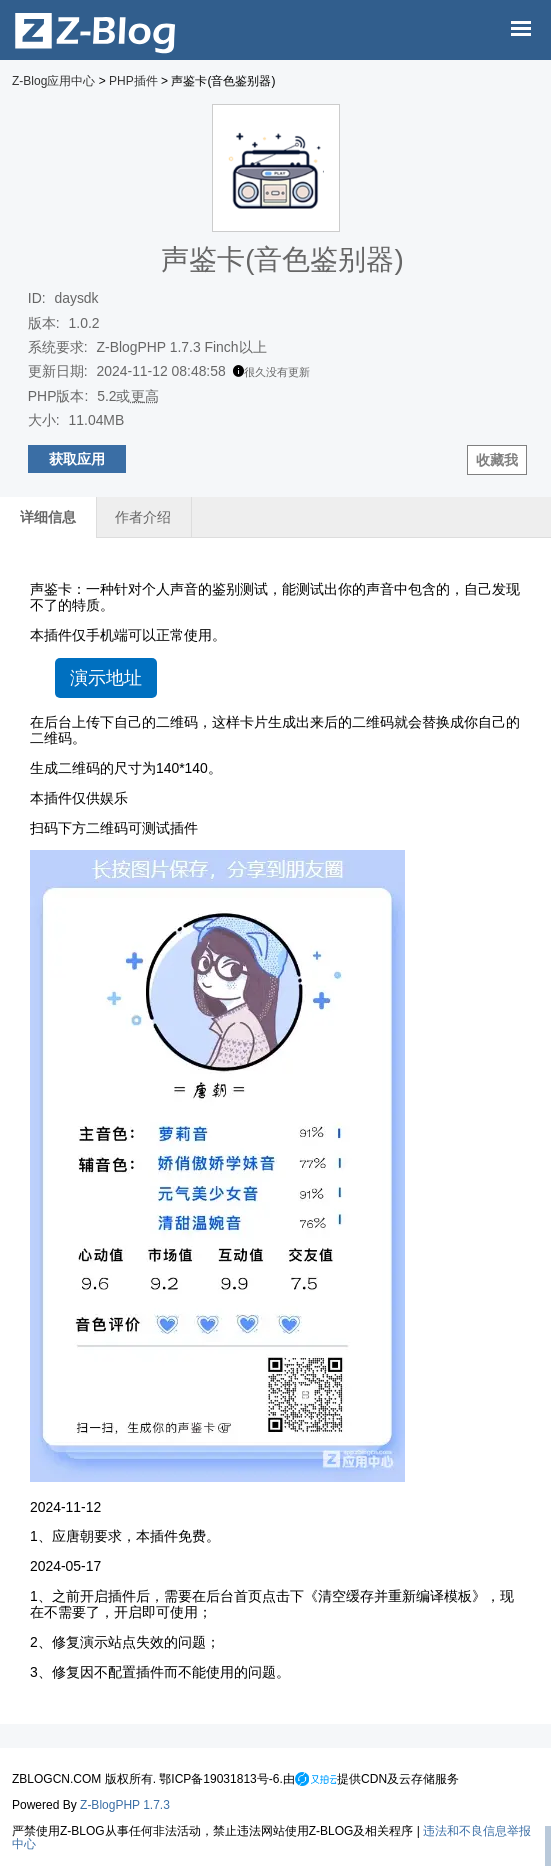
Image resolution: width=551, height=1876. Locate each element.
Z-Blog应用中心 (53, 81)
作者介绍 (143, 517)
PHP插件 (133, 81)
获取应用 (77, 459)
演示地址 (106, 678)
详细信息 (48, 517)
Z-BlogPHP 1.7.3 (125, 1805)
